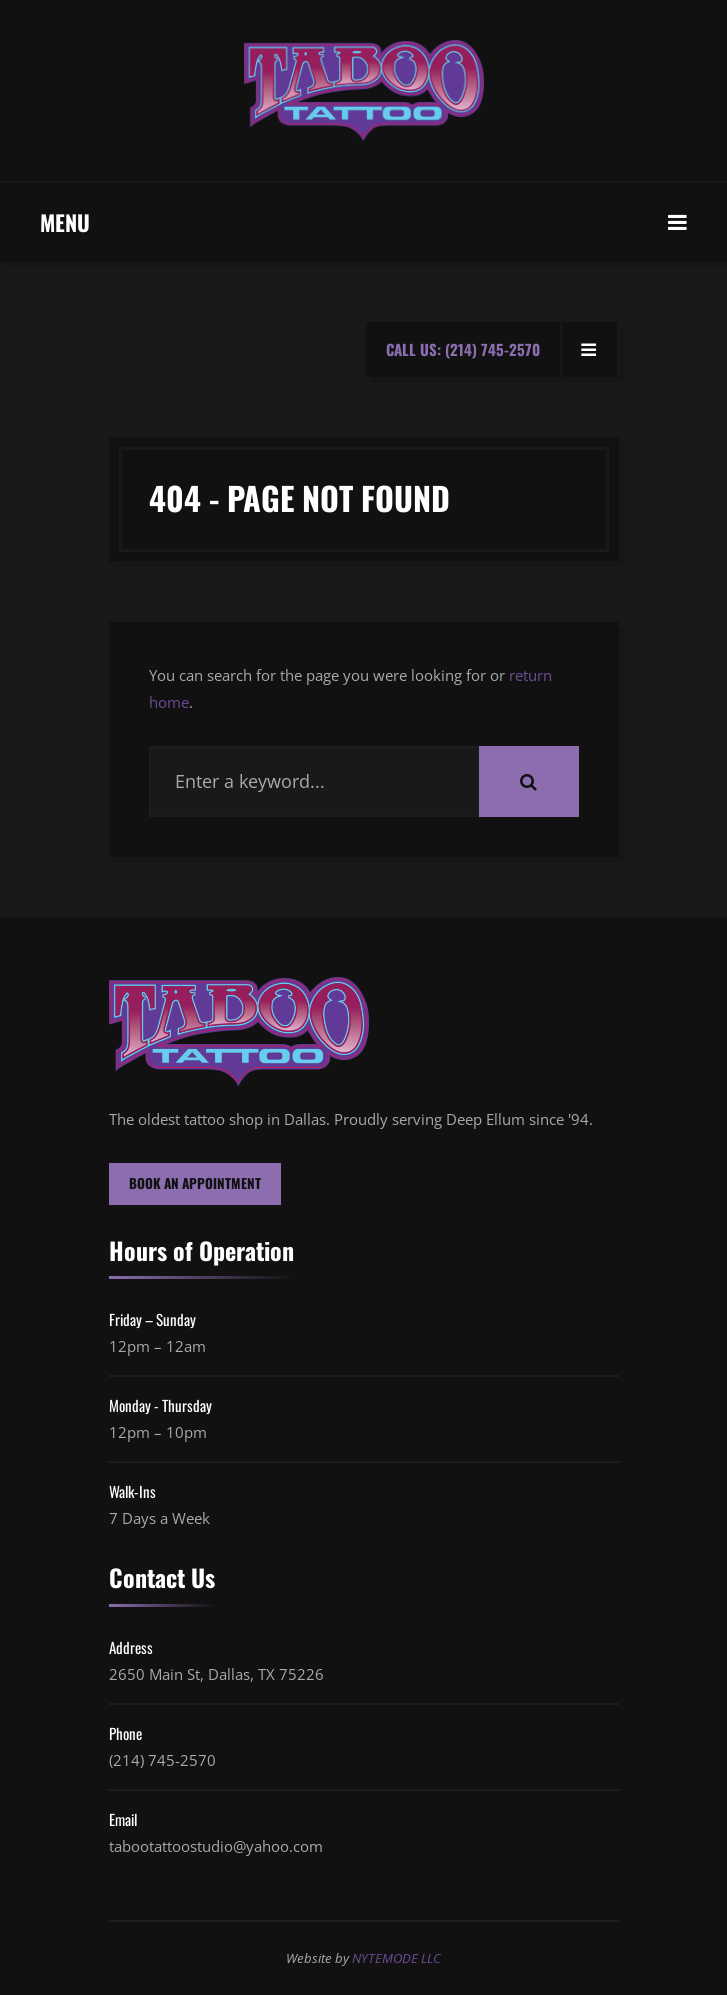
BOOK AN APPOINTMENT (195, 1183)
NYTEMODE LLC (396, 1958)
